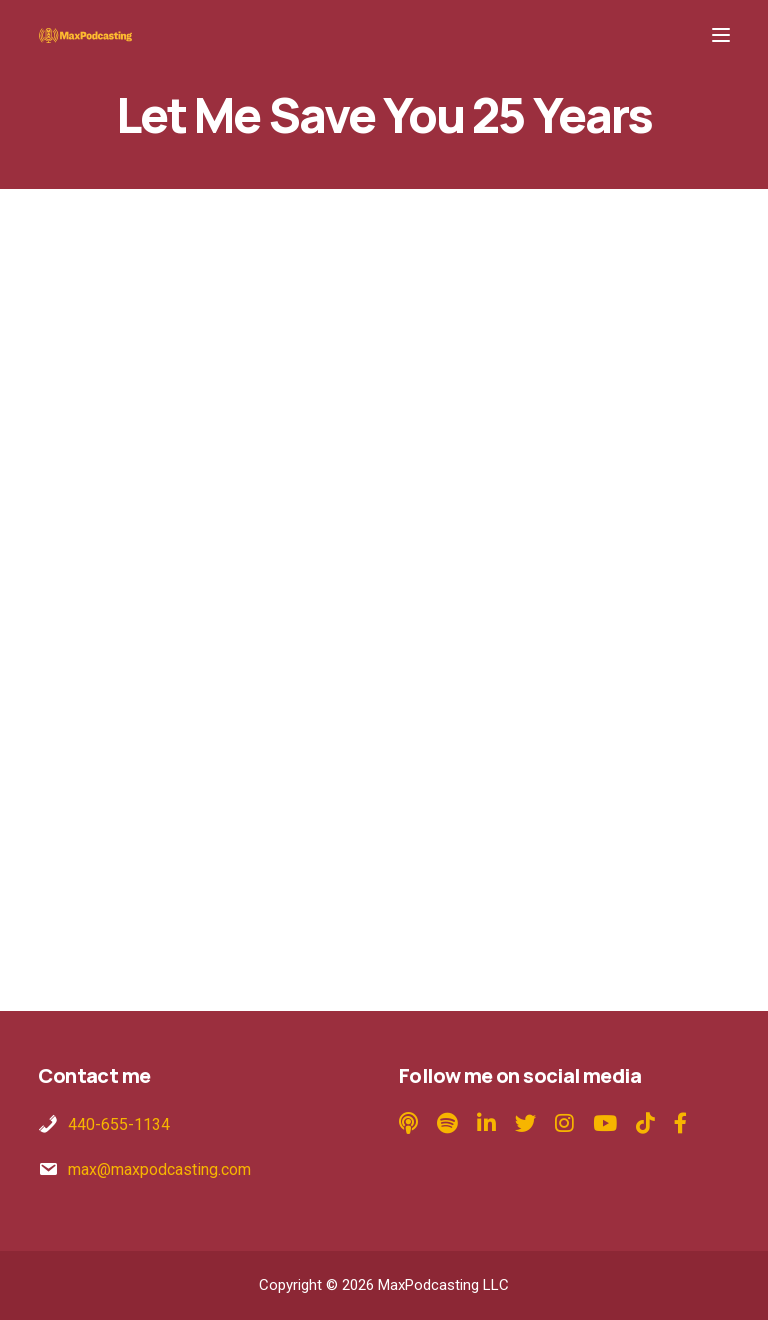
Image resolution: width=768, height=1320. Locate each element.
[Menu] (721, 35)
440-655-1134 (119, 1124)
